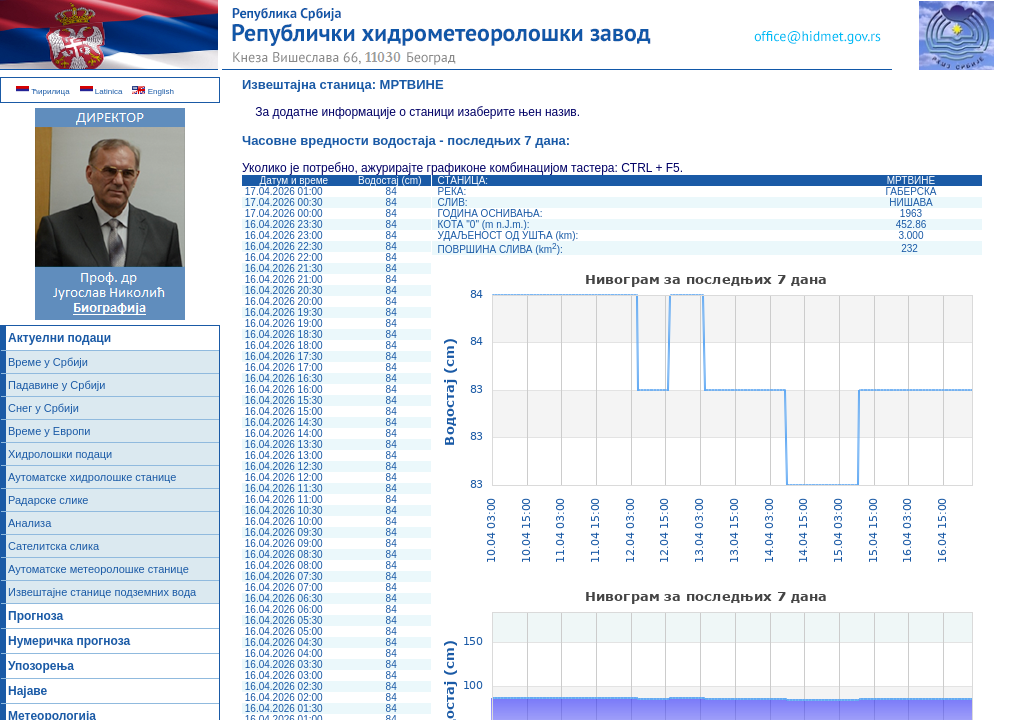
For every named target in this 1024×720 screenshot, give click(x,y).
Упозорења (41, 666)
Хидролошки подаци (60, 454)
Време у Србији (48, 362)
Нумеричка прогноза (69, 641)
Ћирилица (43, 91)
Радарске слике (48, 500)
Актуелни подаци (59, 338)
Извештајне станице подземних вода (102, 592)
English (152, 91)
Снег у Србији (43, 408)
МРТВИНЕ (412, 84)
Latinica (101, 91)
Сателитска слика (53, 546)
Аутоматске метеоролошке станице (98, 569)
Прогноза (35, 616)
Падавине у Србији (56, 385)
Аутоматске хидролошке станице (92, 477)
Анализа (29, 523)
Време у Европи (49, 431)
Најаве (27, 691)
